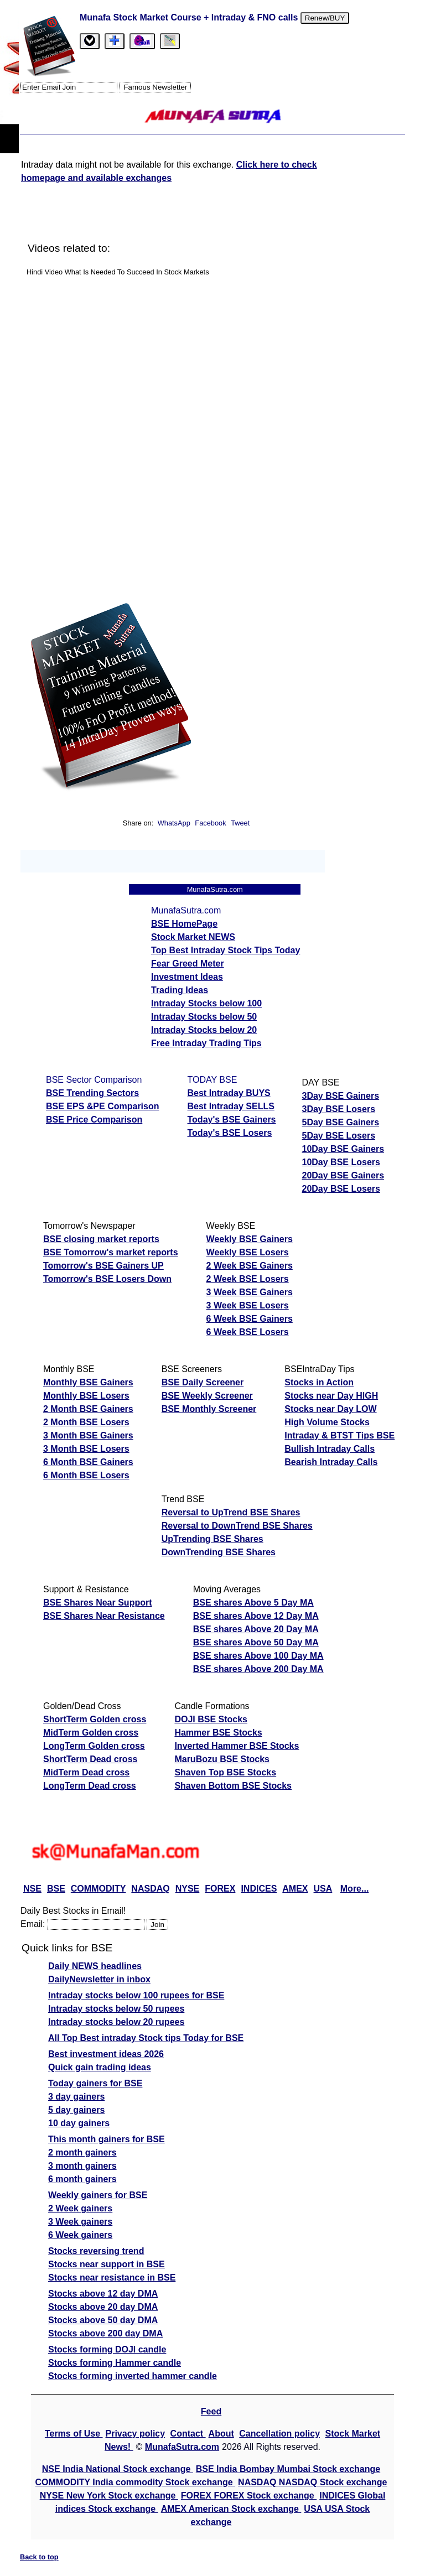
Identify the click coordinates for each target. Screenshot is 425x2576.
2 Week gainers (80, 2208)
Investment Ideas (187, 976)
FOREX (220, 1888)
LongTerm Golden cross (94, 1746)
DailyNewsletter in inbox (99, 1979)
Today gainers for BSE (95, 2083)
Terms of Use (74, 2433)
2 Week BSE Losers (247, 1279)
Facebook (211, 823)
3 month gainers (82, 2165)
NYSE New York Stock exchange (109, 2495)
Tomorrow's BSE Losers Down (107, 1279)
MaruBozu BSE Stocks (221, 1759)
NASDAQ (150, 1888)
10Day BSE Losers (341, 1162)
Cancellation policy (279, 2433)
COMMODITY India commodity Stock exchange (135, 2482)
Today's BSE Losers (230, 1133)
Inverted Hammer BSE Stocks (236, 1746)
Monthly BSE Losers (86, 1395)
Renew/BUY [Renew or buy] (325, 18)
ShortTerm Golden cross (94, 1719)
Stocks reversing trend (96, 2251)
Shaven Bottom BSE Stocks (233, 1785)
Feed (211, 2411)
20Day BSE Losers (341, 1188)
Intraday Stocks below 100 (206, 1003)
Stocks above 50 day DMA (103, 2320)
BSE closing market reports (101, 1239)
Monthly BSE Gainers (88, 1382)
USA (323, 1888)
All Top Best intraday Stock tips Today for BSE (145, 2038)
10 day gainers (79, 2123)
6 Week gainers (80, 2235)
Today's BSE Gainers (232, 1119)
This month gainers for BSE (106, 2139)
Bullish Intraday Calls (329, 1448)
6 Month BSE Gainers (88, 1462)
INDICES (259, 1888)
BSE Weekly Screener (207, 1395)
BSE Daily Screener (203, 1382)
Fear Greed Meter (187, 963)
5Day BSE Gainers (341, 1122)
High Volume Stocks (327, 1422)
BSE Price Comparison (94, 1119)
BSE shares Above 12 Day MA (256, 1616)
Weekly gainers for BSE (97, 2195)
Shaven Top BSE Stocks (225, 1772)
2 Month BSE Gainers (88, 1409)
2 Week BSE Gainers (249, 1265)
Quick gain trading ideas (99, 2067)
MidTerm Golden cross (90, 1732)
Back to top (39, 2557)
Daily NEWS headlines (95, 1966)
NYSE (187, 1888)
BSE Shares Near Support (97, 1602)
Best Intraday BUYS (229, 1093)
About (221, 2433)
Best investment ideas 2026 (106, 2054)
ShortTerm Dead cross (90, 1759)
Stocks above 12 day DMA (103, 2293)
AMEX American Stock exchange (231, 2508)
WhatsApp (174, 823)
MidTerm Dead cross (86, 1772)
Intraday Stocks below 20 (204, 1030)
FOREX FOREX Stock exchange (249, 2495)
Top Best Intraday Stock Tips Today (225, 950)
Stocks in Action (319, 1382)
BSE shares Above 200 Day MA (258, 1669)
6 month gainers (82, 2179)
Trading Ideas (179, 990)
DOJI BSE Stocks (210, 1719)
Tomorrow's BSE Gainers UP (103, 1265)
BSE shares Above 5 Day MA (253, 1602)
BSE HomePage (184, 923)
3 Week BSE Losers (247, 1305)
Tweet (240, 823)
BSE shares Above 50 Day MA (256, 1642)
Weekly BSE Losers (247, 1252)
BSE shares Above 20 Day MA (256, 1629)
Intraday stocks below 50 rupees (116, 2008)
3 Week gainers (80, 2221)
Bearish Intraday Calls (330, 1462)
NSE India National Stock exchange (117, 2469)
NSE (32, 1888)
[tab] (90, 41)
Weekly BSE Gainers (249, 1239)
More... (354, 1888)
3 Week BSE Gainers (249, 1292)
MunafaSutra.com (182, 2447)
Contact (188, 2433)
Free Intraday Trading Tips (206, 1043)
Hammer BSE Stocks (218, 1732)
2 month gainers (82, 2152)
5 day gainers (76, 2110)
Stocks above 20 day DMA (103, 2307)
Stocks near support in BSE (106, 2264)
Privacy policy (135, 2433)
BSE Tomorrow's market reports (110, 1252)
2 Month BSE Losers (86, 1422)
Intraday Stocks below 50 (204, 1016)
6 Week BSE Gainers (249, 1318)
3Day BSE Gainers (341, 1095)
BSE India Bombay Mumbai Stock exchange (288, 2469)
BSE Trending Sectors (92, 1093)
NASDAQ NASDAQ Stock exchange (312, 2482)
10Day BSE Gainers (343, 1149)
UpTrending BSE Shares (212, 1539)
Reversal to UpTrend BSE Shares (231, 1512)
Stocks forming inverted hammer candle (132, 2376)
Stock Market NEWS (193, 937)
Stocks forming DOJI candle (107, 2349)
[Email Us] (142, 41)
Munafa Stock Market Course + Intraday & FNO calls (190, 17)
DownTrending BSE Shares (219, 1552)
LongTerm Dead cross (89, 1785)
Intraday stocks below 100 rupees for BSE (136, 1995)
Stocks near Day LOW (330, 1409)
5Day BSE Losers (339, 1135)
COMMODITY (98, 1888)
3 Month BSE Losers (86, 1448)
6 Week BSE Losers (247, 1332)
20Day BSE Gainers (343, 1175)
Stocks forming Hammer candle (114, 2362)
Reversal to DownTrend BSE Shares (237, 1525)
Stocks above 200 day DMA (105, 2333)
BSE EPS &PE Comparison (102, 1106)
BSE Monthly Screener (209, 1409)
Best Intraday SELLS (231, 1106)
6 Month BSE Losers (86, 1475)
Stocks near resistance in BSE (111, 2277)
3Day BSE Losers (339, 1109)
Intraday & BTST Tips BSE (339, 1435)
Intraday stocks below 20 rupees (116, 2022)
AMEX (295, 1888)
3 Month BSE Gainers (88, 1435)
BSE (56, 1888)
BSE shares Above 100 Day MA (258, 1655)
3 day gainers (76, 2096)
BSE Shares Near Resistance (104, 1616)
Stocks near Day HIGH (331, 1395)
